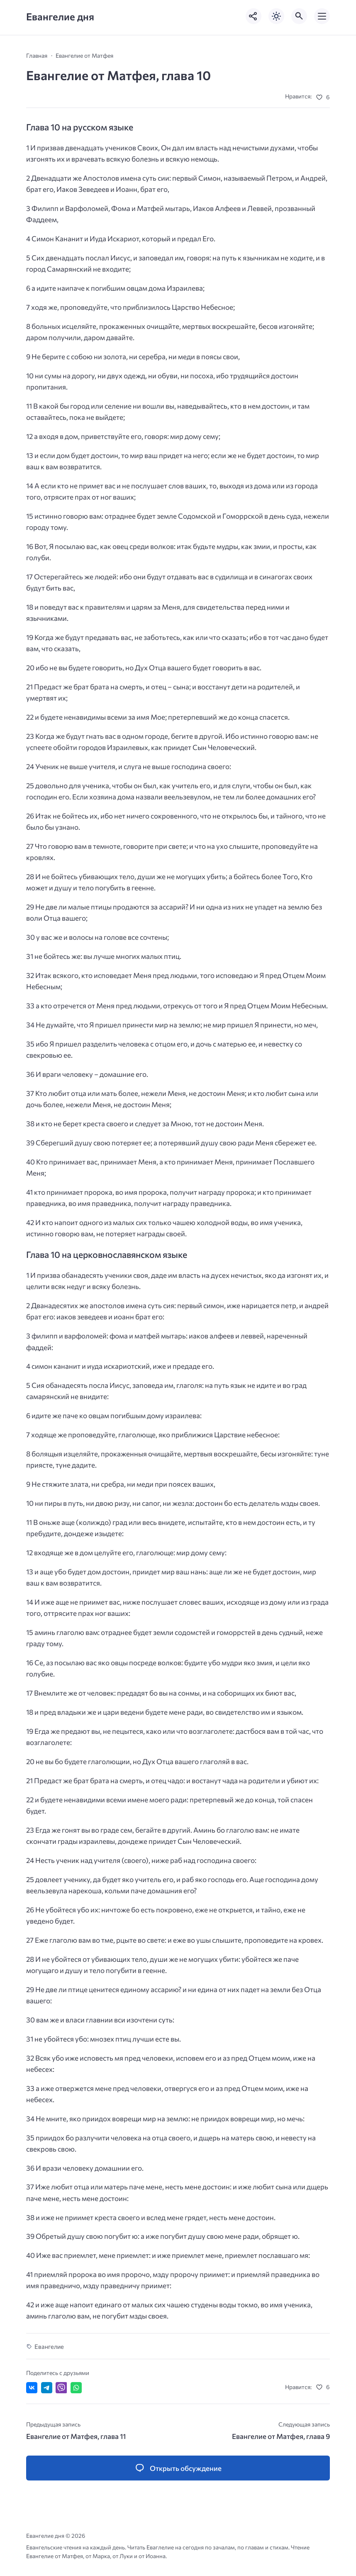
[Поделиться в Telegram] (46, 2387)
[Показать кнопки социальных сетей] (253, 16)
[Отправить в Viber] (61, 2387)
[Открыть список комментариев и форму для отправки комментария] (178, 2468)
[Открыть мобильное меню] (322, 16)
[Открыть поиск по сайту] (299, 16)
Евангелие (49, 2346)
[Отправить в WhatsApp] (76, 2387)
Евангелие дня (60, 16)
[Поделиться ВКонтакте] (31, 2387)
